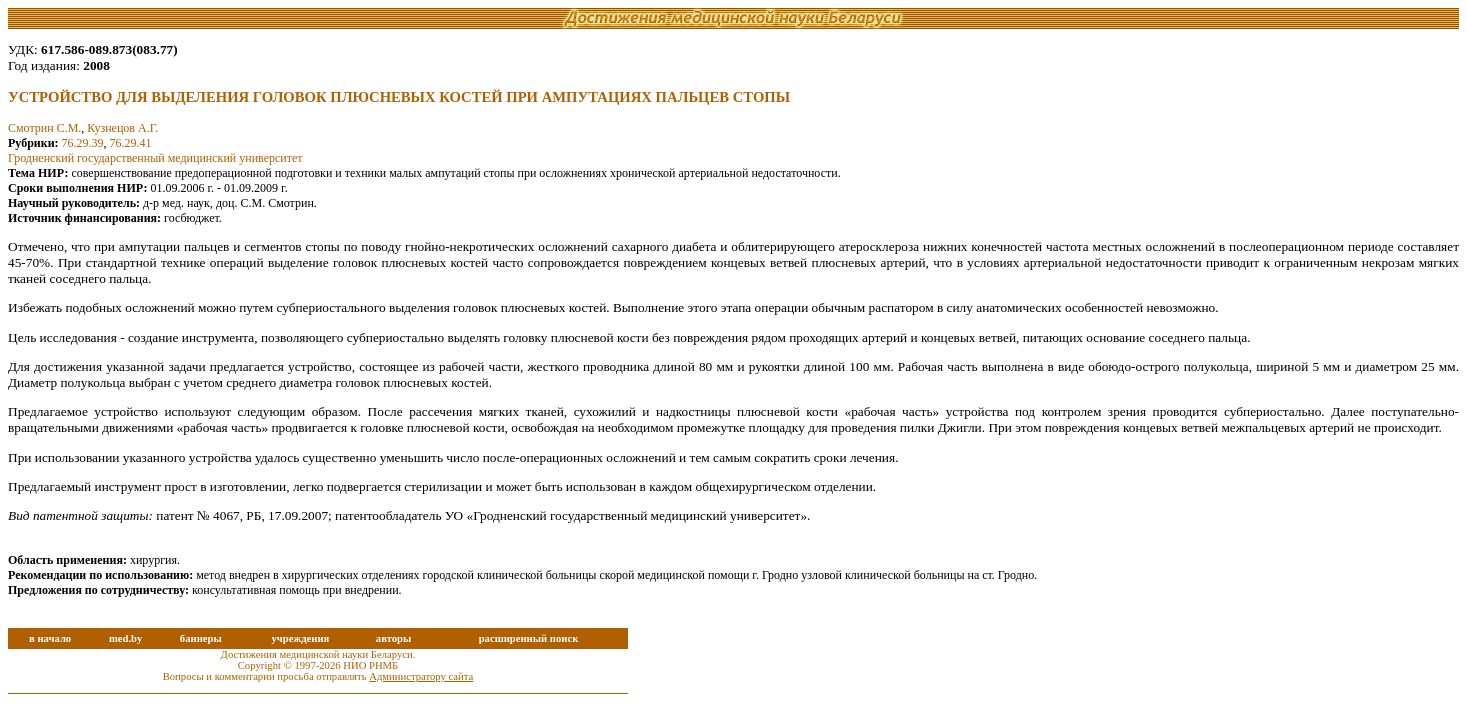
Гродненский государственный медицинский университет (155, 158)
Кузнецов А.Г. (122, 128)
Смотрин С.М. (44, 128)
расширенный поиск (529, 638)
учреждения (300, 638)
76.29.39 (83, 143)
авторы (394, 638)
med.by (125, 638)
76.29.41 (131, 143)
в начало (50, 638)
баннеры (201, 638)
